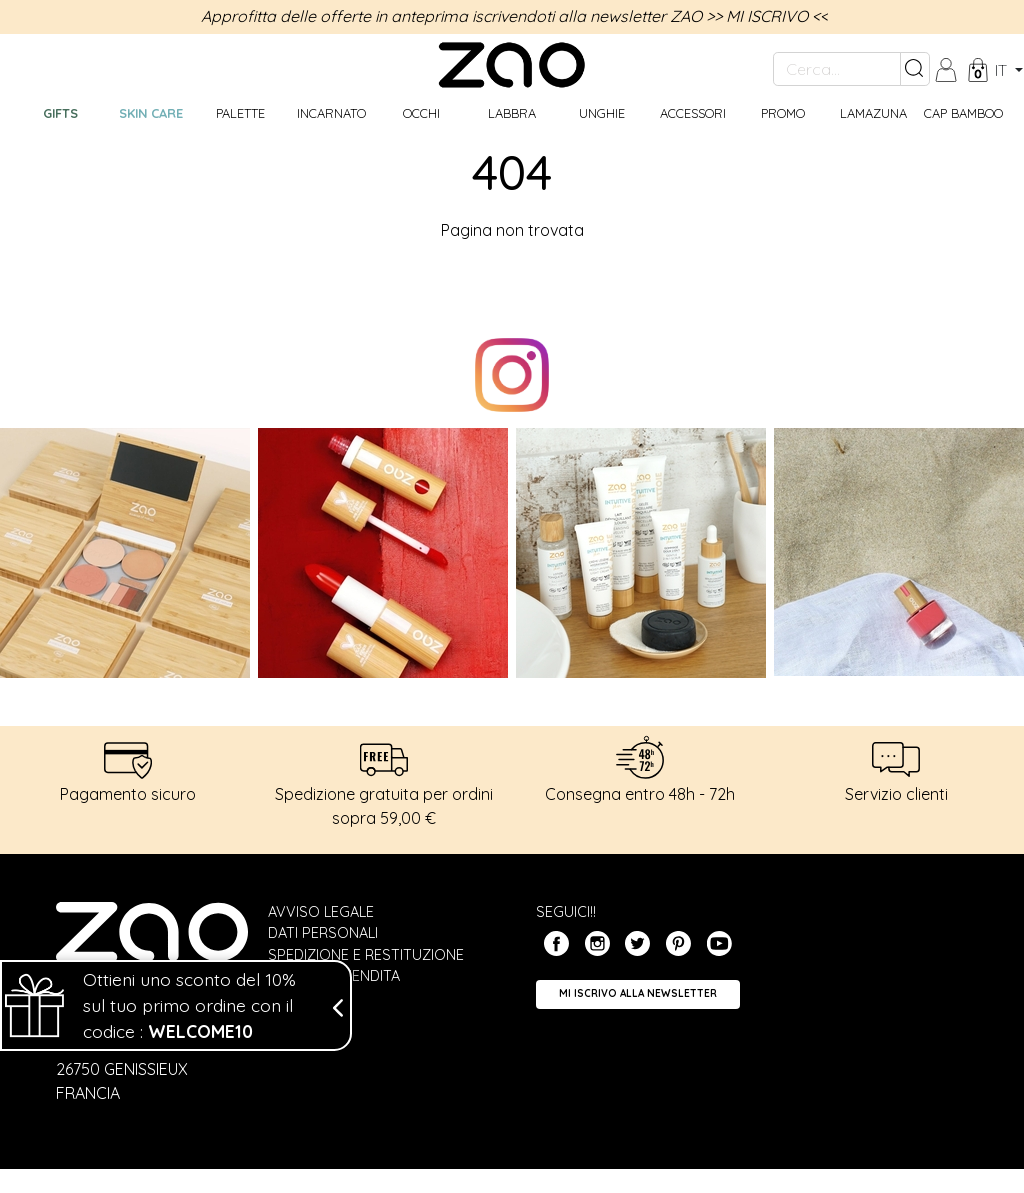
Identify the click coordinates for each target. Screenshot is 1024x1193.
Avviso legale (321, 912)
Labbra (512, 113)
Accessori (693, 113)
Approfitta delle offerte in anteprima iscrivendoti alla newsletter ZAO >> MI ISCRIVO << (514, 16)
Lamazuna (873, 113)
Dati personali (323, 933)
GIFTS (60, 113)
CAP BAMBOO (963, 113)
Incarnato (331, 113)
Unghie (602, 113)
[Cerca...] (837, 69)
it (1003, 70)
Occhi (421, 113)
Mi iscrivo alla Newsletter (638, 993)
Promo (783, 113)
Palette (240, 113)
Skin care (151, 113)
